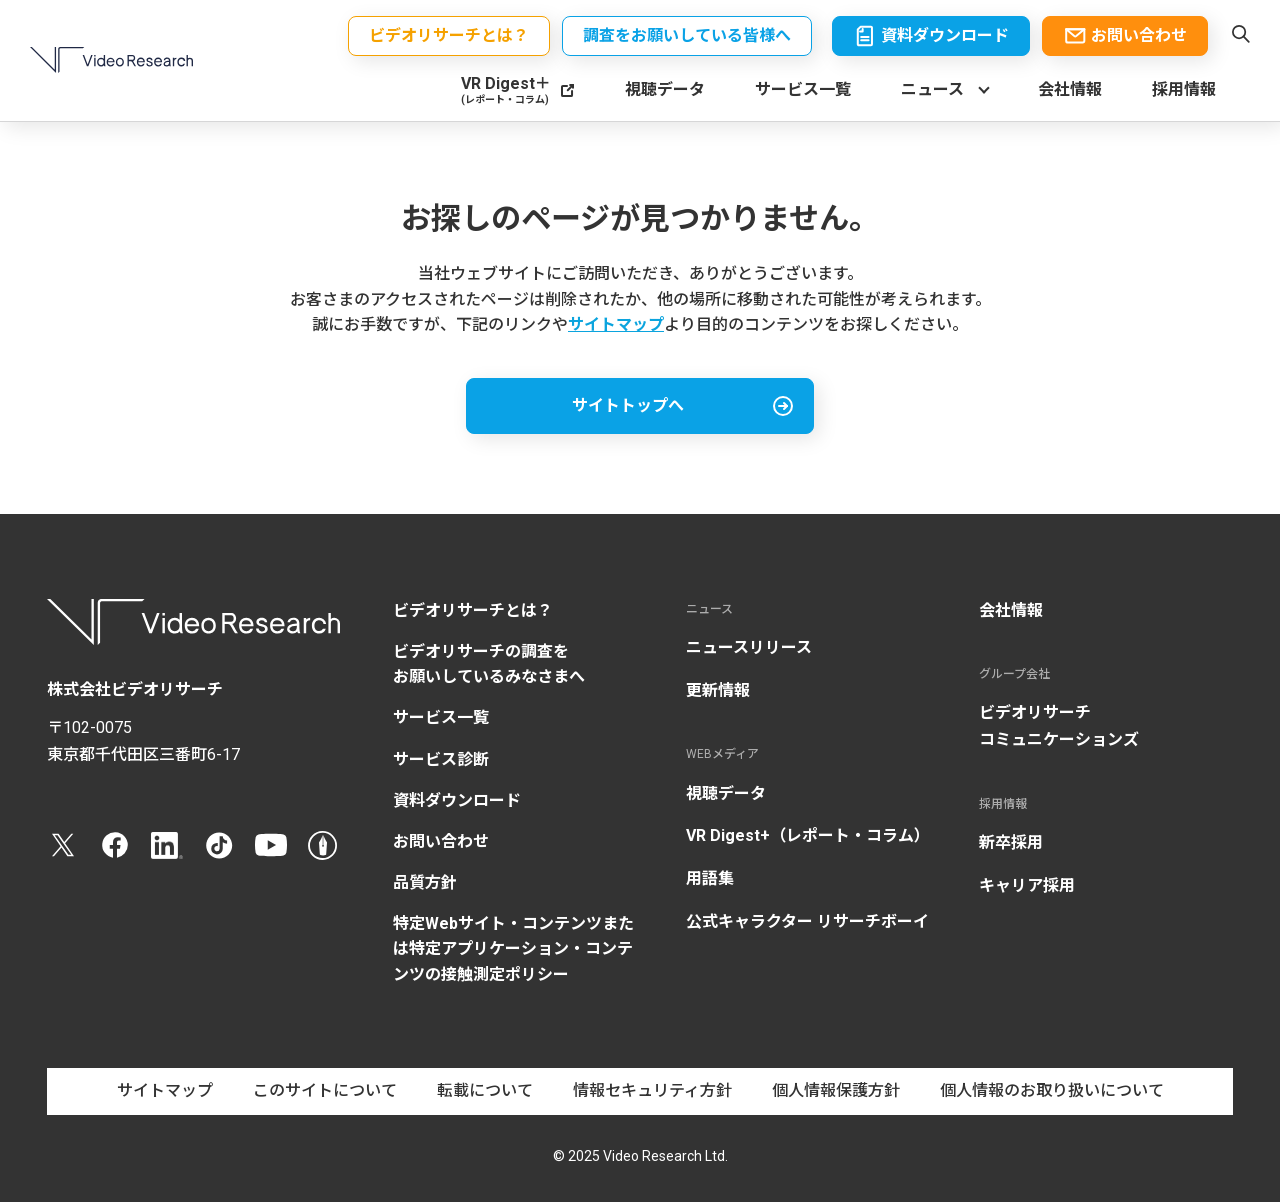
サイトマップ (616, 324)
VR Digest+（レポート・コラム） (808, 835)
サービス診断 (441, 759)
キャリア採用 (1027, 885)
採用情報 (1184, 90)
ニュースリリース (749, 647)
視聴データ (665, 90)
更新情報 (718, 690)
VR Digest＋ (506, 90)
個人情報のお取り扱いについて (1052, 1090)
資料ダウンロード (457, 800)
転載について (485, 1090)
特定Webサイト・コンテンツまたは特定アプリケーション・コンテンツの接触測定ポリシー (513, 948)
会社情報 (1070, 90)
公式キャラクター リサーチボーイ (807, 921)
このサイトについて (325, 1090)
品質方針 (425, 882)
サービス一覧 (803, 90)
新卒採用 (1011, 842)
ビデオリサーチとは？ (473, 610)
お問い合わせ (441, 841)
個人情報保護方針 (836, 1090)
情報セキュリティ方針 (652, 1090)
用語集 (710, 878)
